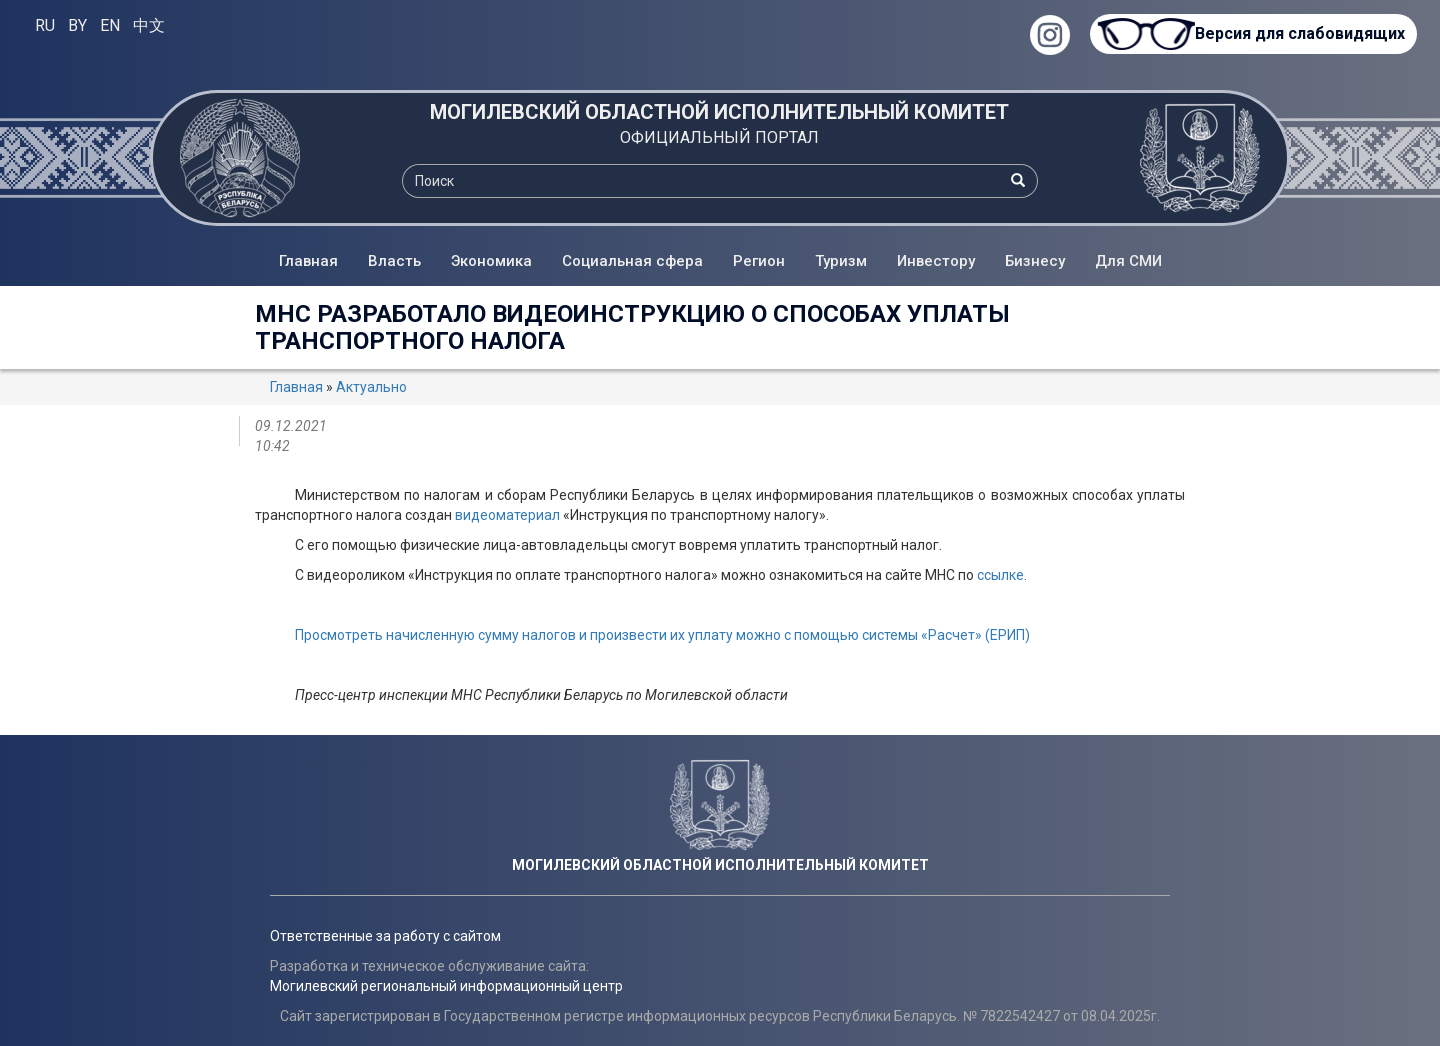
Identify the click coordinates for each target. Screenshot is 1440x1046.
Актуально (371, 387)
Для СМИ (1128, 261)
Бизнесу (1035, 261)
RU (45, 25)
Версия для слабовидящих (1300, 33)
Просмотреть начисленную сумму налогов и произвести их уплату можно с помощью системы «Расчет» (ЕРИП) (662, 635)
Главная (308, 261)
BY (77, 25)
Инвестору (936, 261)
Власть (394, 261)
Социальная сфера (632, 261)
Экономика (491, 261)
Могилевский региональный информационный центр (446, 986)
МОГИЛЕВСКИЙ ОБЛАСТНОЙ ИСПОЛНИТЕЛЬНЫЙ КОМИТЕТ (719, 112)
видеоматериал (507, 515)
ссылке (1000, 575)
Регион (759, 261)
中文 (149, 25)
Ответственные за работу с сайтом (385, 936)
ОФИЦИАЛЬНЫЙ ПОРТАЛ (719, 137)
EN (110, 25)
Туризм (841, 261)
